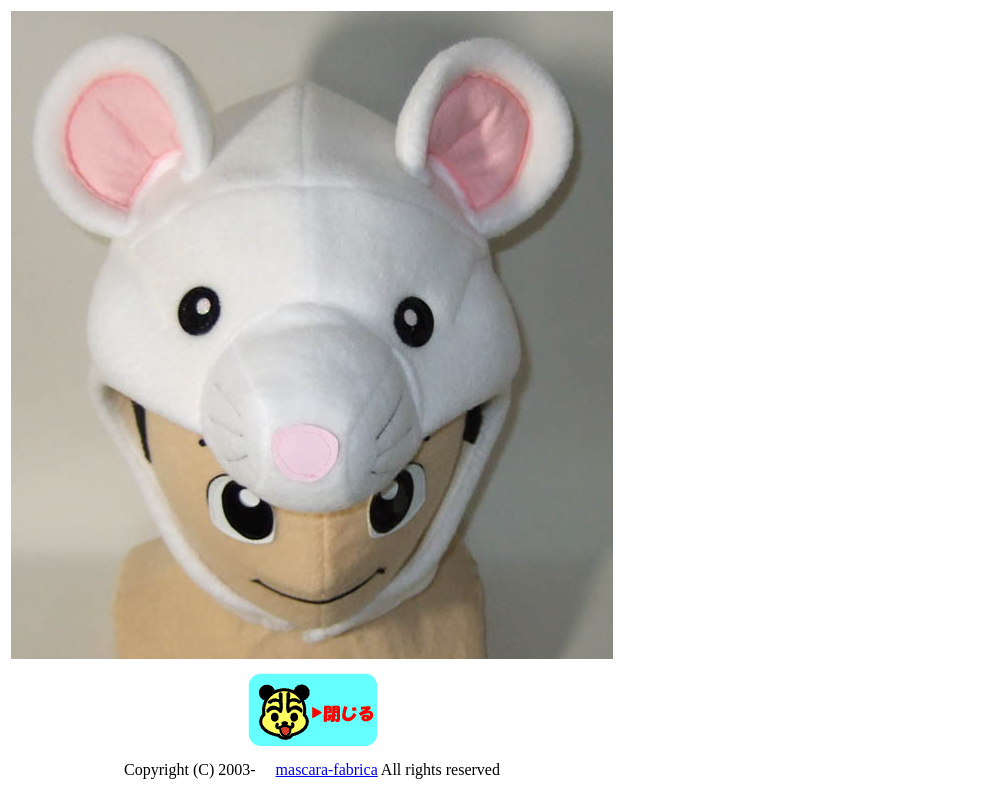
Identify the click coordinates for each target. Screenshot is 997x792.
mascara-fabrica (327, 769)
